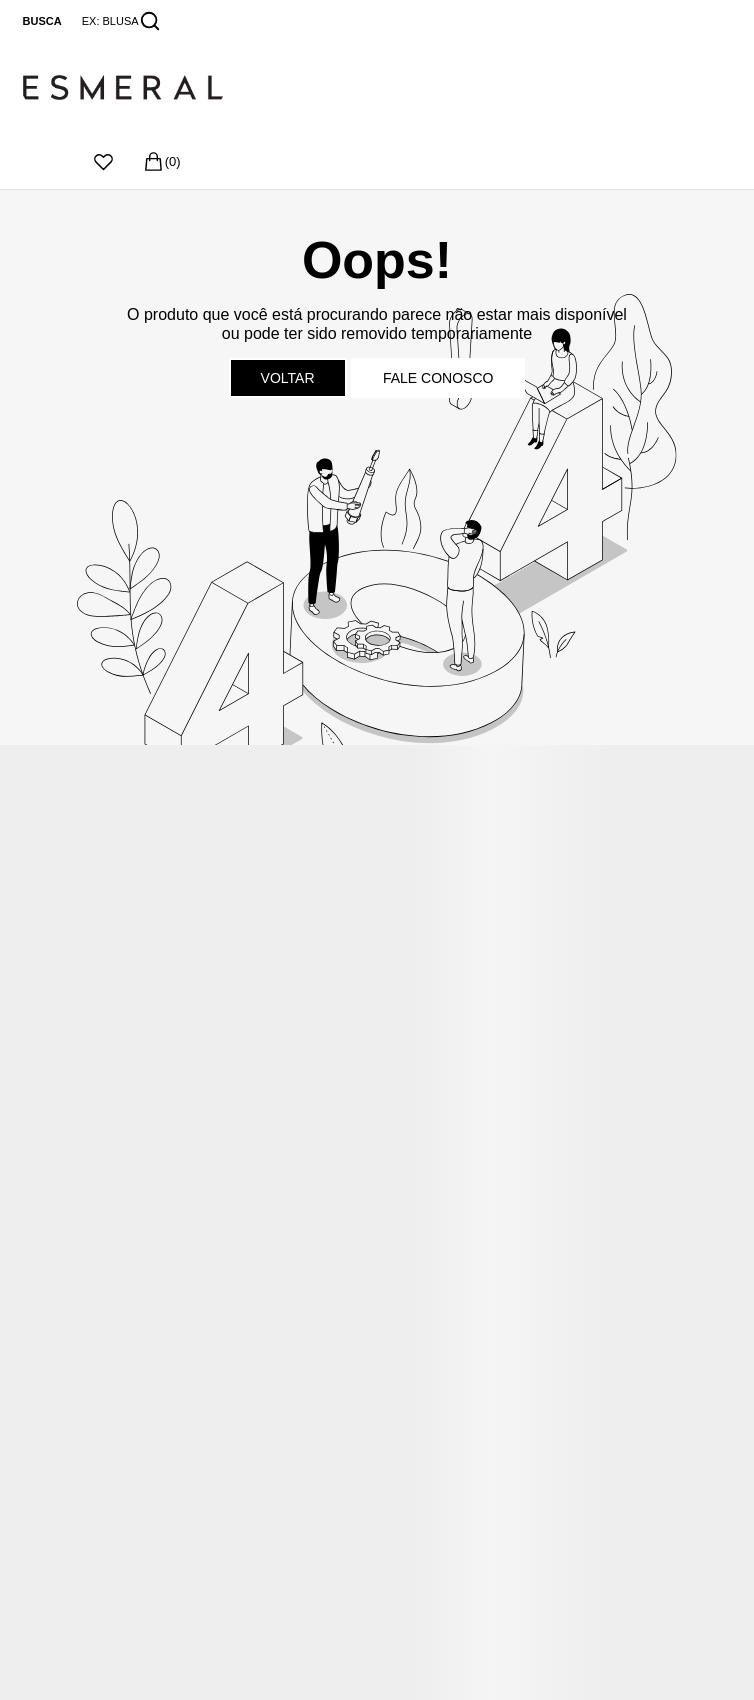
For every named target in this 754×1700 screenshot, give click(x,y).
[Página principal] (123, 88)
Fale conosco (438, 378)
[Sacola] (161, 161)
